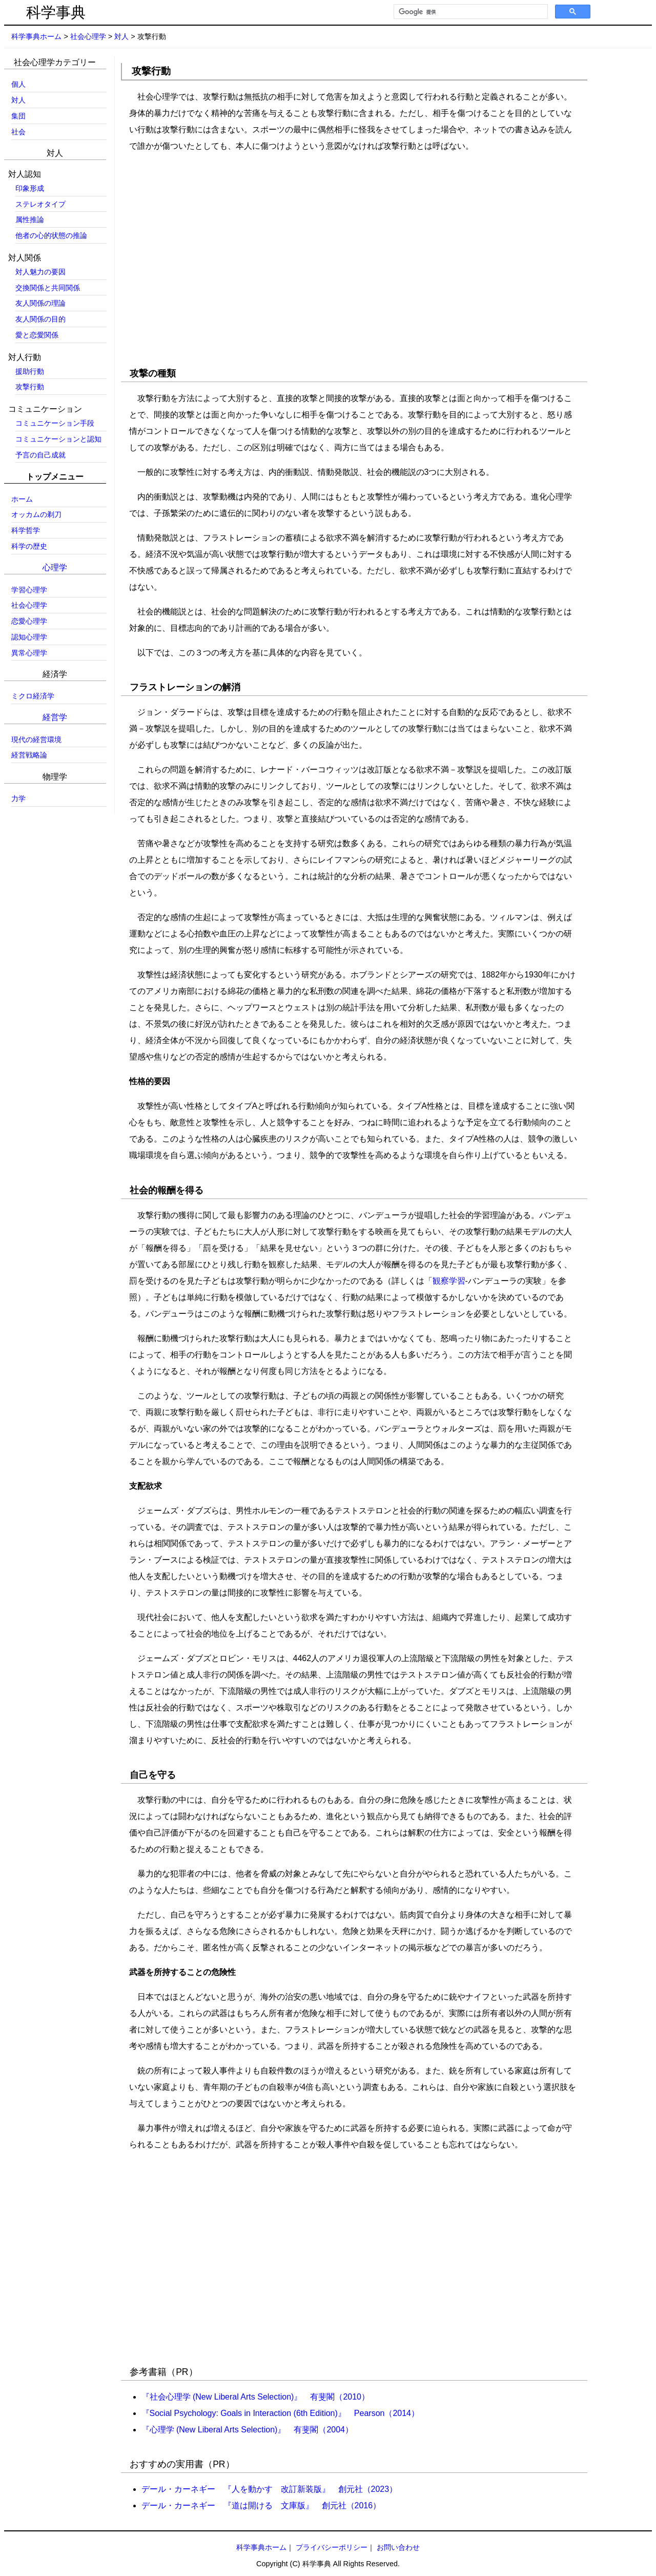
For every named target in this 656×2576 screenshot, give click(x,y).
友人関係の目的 (40, 319)
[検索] (470, 11)
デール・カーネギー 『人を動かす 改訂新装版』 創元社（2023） (269, 2489)
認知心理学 (29, 637)
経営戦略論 (29, 755)
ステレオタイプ (40, 204)
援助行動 (29, 371)
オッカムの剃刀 (36, 514)
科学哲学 (25, 530)
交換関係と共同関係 (47, 288)
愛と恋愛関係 (36, 335)
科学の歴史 (29, 546)
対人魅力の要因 (40, 272)
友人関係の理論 (40, 303)
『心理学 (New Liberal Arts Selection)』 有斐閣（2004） (247, 2429)
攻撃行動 (29, 387)
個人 (18, 84)
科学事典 (56, 12)
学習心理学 (29, 590)
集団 (18, 116)
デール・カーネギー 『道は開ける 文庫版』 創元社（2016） (261, 2505)
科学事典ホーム (36, 36)
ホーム (22, 499)
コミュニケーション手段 (54, 423)
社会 (18, 132)
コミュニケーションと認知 (58, 439)
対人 (121, 36)
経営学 (55, 717)
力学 (18, 798)
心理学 (55, 567)
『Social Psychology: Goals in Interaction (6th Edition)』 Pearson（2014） (280, 2413)
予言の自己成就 (40, 455)
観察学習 (449, 1280)
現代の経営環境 (36, 739)
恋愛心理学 (29, 621)
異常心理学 (29, 653)
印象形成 (29, 188)
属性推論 (29, 219)
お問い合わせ (398, 2547)
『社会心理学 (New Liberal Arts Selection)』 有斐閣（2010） (255, 2396)
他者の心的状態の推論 (51, 235)
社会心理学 (88, 36)
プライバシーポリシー (331, 2547)
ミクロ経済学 (32, 696)
